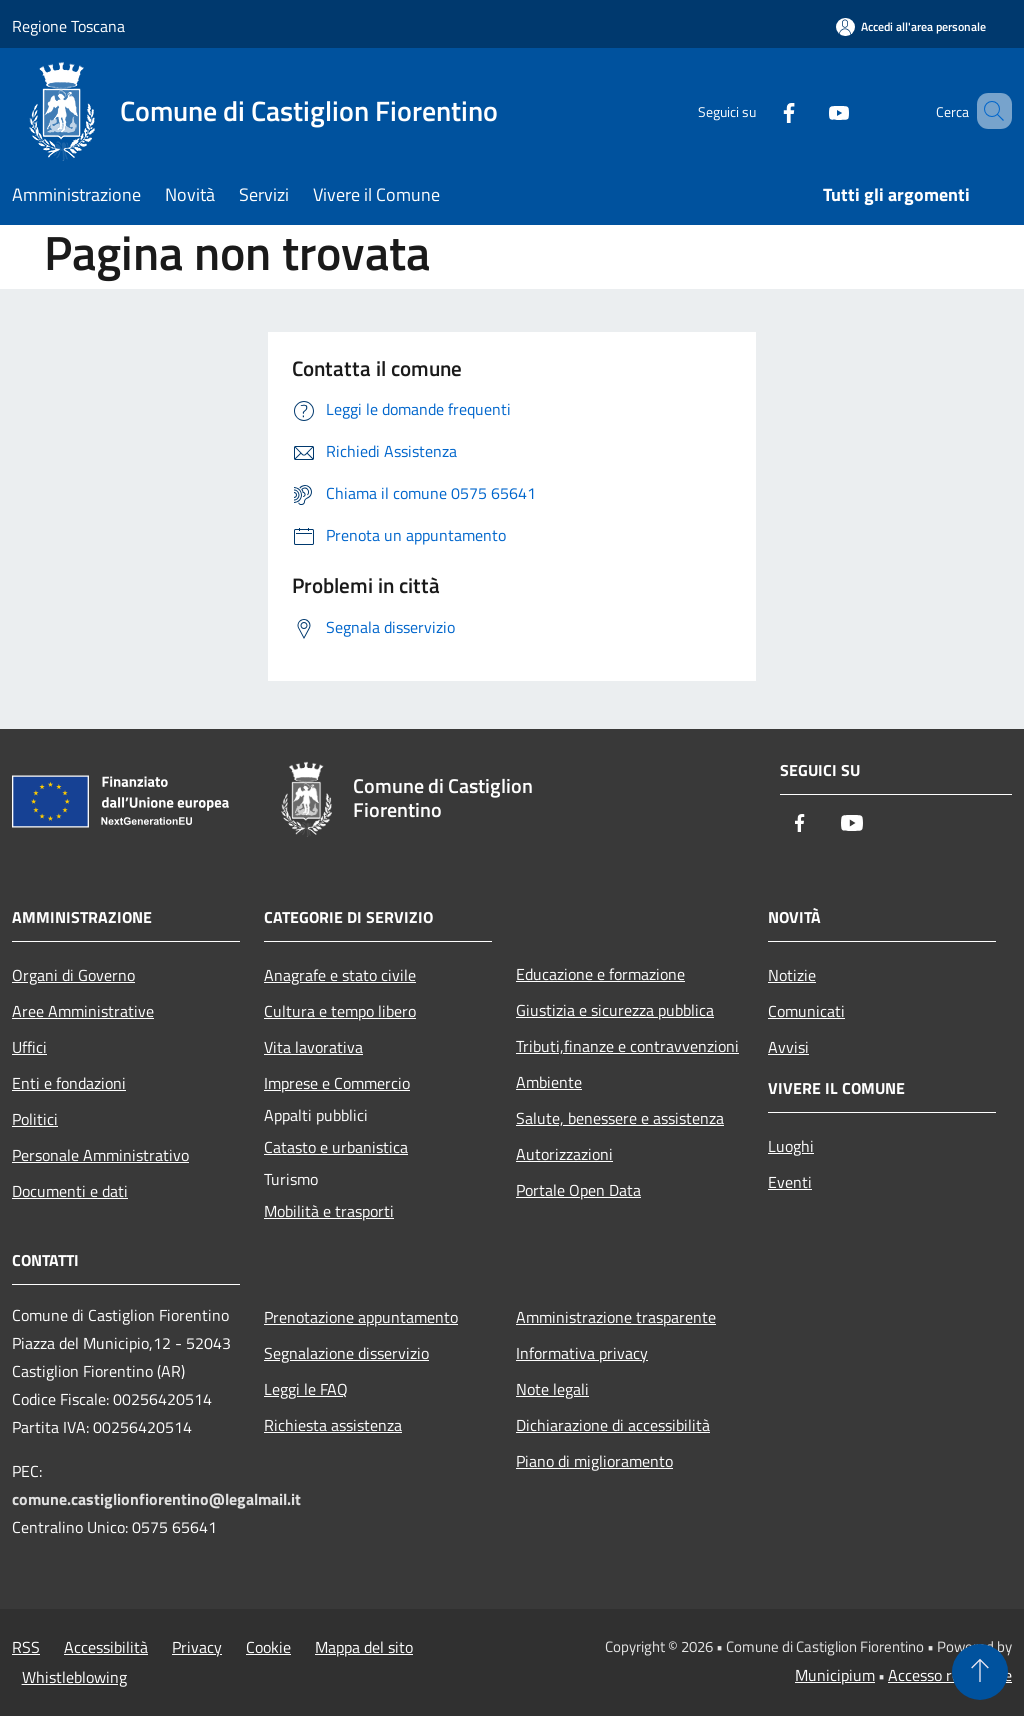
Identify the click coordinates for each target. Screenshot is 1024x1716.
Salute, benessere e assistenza (620, 1118)
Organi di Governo (73, 975)
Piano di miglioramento (594, 1461)
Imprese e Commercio (337, 1083)
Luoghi (791, 1146)
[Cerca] (988, 111)
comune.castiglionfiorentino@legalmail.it (156, 1499)
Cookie (268, 1647)
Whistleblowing (74, 1677)
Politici (35, 1119)
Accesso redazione (950, 1675)
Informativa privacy (582, 1353)
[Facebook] (760, 110)
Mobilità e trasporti (329, 1211)
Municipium (835, 1675)
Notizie (792, 975)
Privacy (197, 1647)
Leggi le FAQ (306, 1389)
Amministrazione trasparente (616, 1317)
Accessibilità (106, 1647)
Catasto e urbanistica (336, 1147)
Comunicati (806, 1011)
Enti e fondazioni (69, 1083)
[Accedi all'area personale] (911, 26)
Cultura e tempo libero (340, 1011)
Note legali (552, 1389)
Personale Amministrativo (100, 1155)
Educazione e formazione (600, 974)
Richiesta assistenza (333, 1425)
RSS (26, 1647)
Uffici (29, 1047)
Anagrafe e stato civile (340, 975)
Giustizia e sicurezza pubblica (615, 1010)
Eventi (790, 1182)
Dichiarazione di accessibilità (613, 1425)
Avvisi (788, 1047)
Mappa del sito (364, 1647)
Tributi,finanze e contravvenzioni (627, 1046)
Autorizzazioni (564, 1154)
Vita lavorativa (313, 1047)
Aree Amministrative (83, 1011)
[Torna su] (980, 1672)
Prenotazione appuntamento (361, 1317)
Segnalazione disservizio (346, 1353)
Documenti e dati (70, 1191)
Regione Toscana (68, 26)
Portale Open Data (578, 1190)
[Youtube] (810, 110)
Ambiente (549, 1082)
